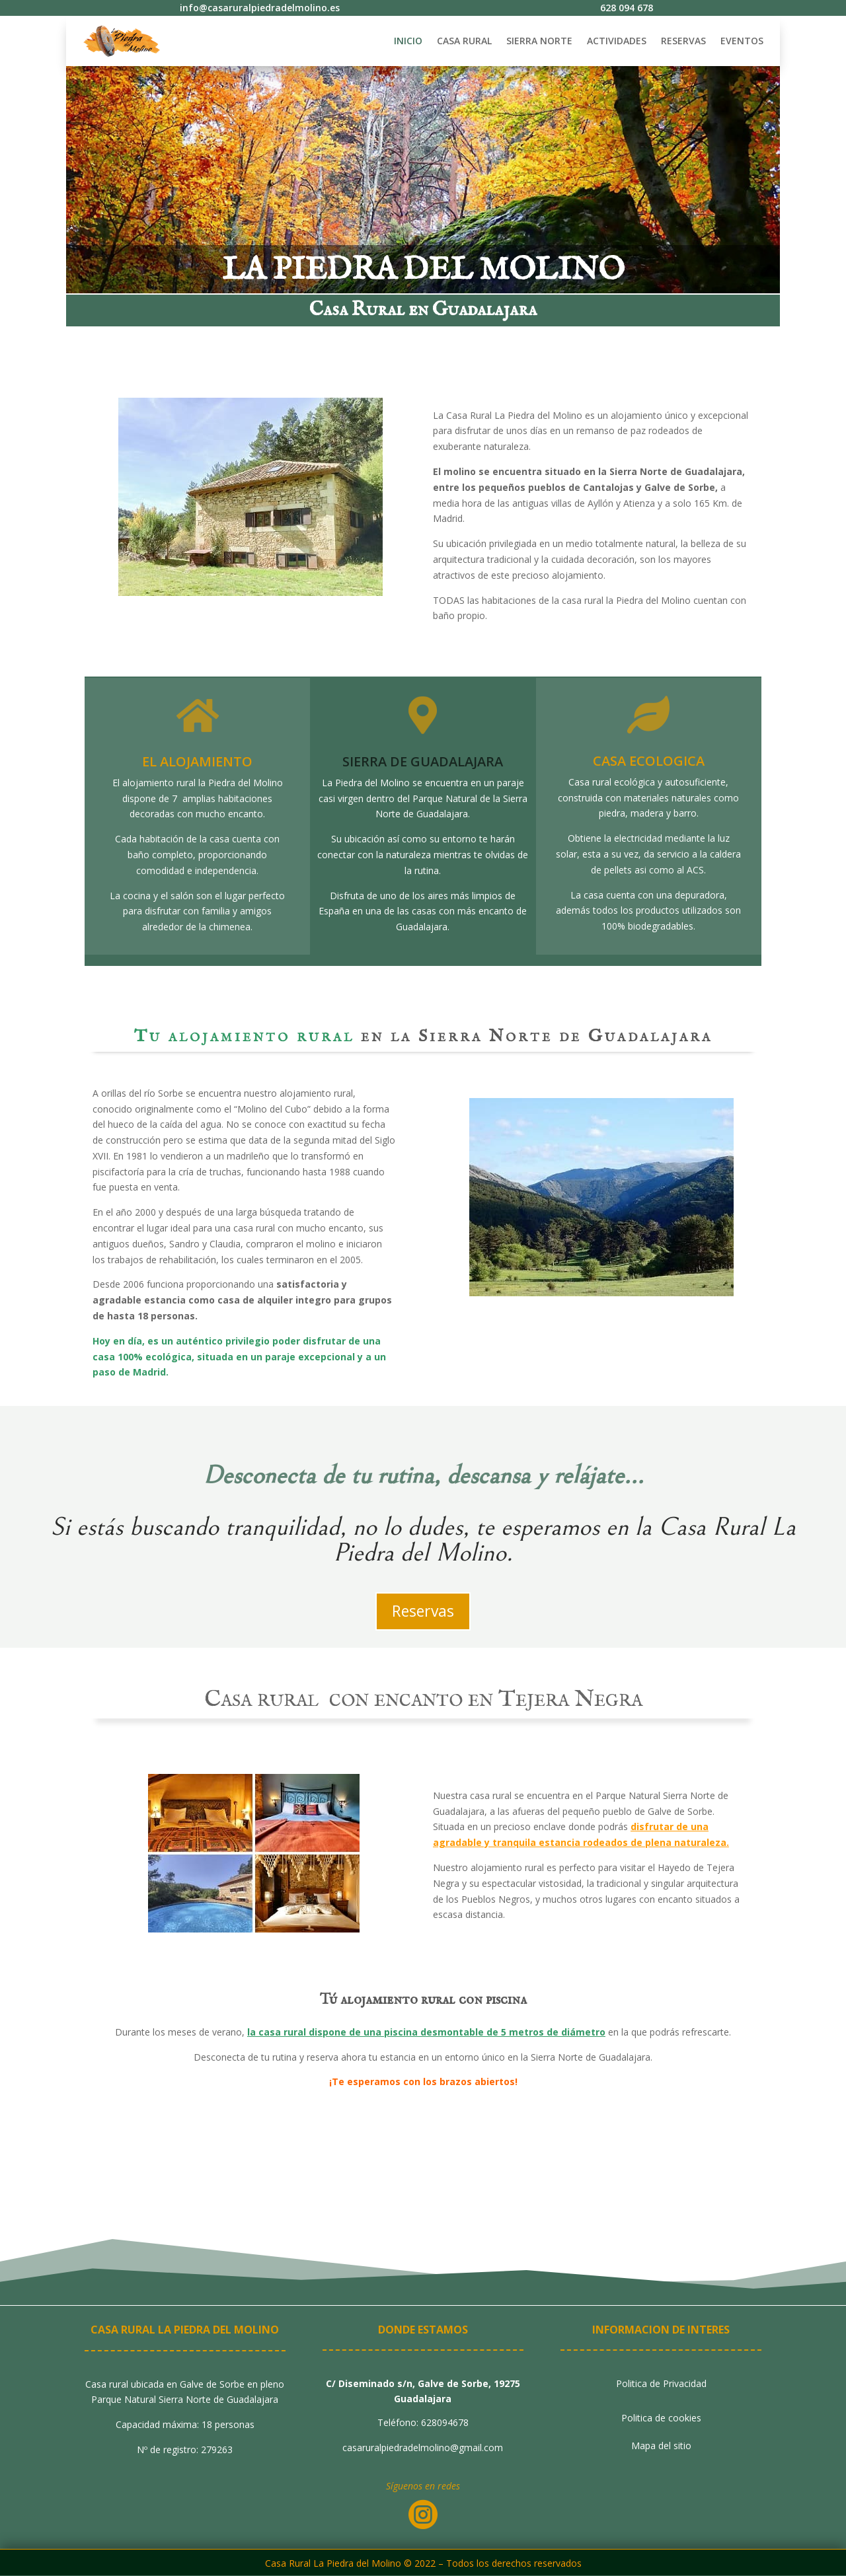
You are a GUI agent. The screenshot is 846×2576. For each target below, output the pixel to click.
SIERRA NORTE (539, 40)
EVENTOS (741, 40)
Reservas (423, 1610)
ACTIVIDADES (616, 40)
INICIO (408, 40)
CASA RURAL (464, 40)
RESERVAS (683, 40)
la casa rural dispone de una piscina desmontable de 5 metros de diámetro (426, 2032)
